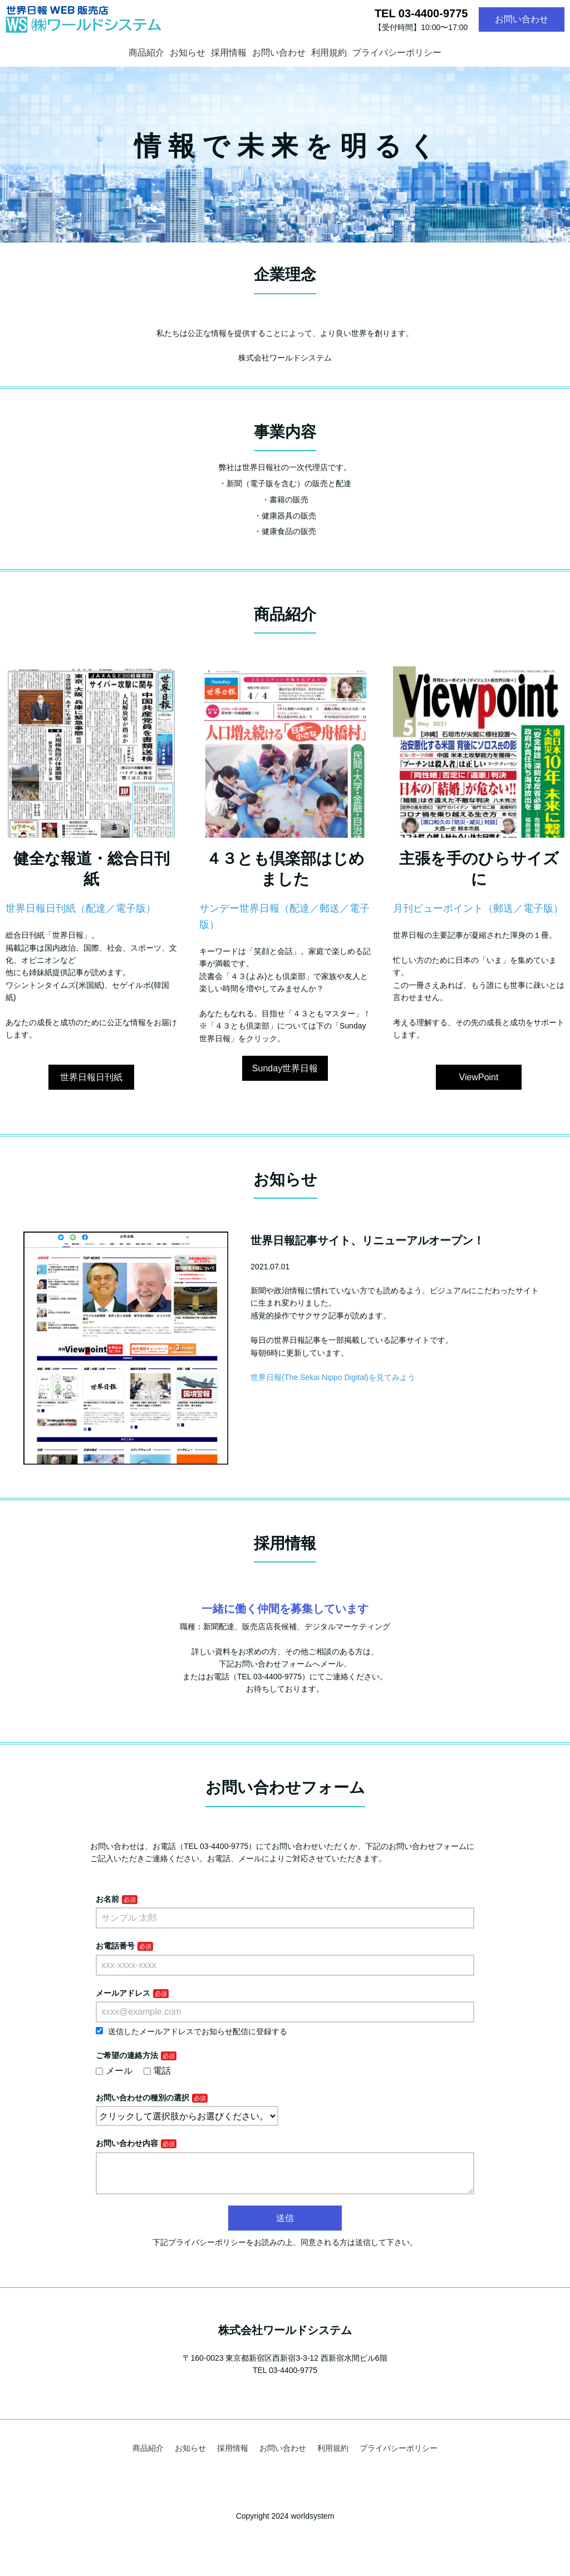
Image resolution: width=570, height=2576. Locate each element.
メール (114, 2070)
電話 (157, 2070)
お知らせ (187, 52)
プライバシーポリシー (396, 52)
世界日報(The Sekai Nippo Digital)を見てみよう (332, 1377)
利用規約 (329, 52)
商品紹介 (146, 52)
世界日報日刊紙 (91, 1077)
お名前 (107, 1899)
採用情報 (229, 52)
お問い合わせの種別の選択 (142, 2097)
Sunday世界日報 (285, 1068)
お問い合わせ (521, 19)
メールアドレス (123, 1993)
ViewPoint (479, 1077)
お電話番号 (115, 1945)
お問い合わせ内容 (127, 2143)
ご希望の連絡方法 (127, 2055)
